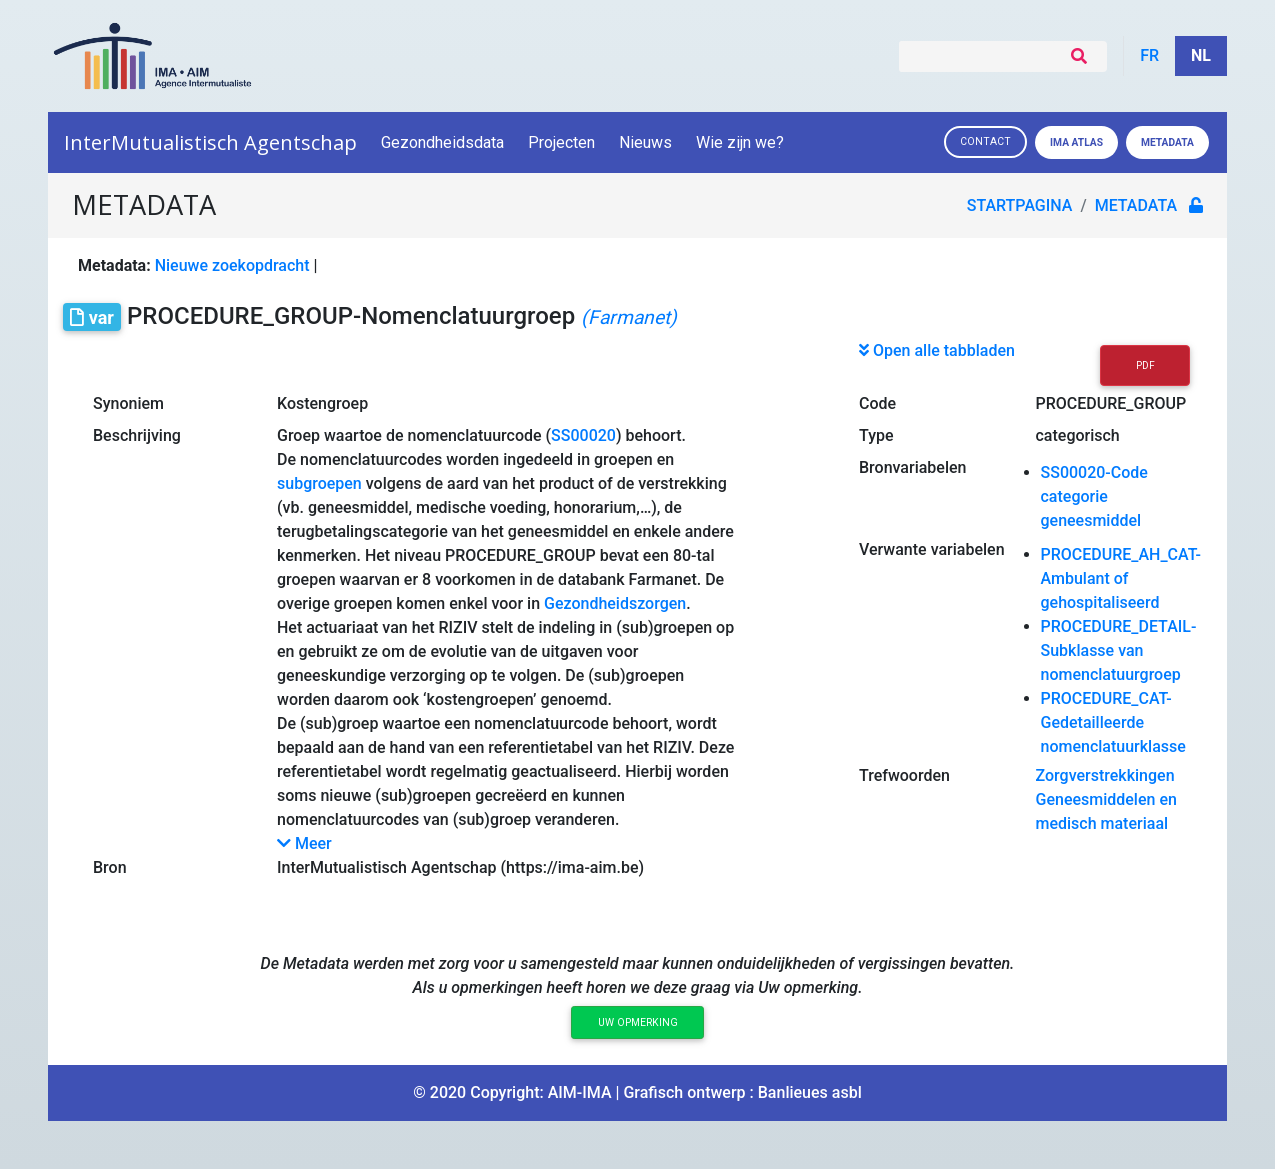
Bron (110, 867)
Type (876, 435)
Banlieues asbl (810, 1092)
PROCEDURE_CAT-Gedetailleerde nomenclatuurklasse (1113, 722)
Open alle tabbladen (937, 350)
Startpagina (1020, 205)
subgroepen (319, 483)
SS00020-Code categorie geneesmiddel (1094, 496)
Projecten (561, 142)
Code (877, 403)
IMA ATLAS (1076, 142)
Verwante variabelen (932, 549)
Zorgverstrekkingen (1105, 775)
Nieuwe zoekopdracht (232, 265)
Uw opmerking (638, 1022)
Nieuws (645, 142)
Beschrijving (137, 435)
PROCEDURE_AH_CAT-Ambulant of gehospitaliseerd (1121, 578)
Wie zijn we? (741, 142)
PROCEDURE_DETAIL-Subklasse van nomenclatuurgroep (1119, 650)
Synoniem (128, 403)
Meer (304, 843)
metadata (1136, 205)
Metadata (1167, 142)
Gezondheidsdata (442, 142)
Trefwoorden (904, 775)
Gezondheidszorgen (615, 603)
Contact (985, 141)
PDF (1145, 365)
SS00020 (583, 435)
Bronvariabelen (912, 467)
